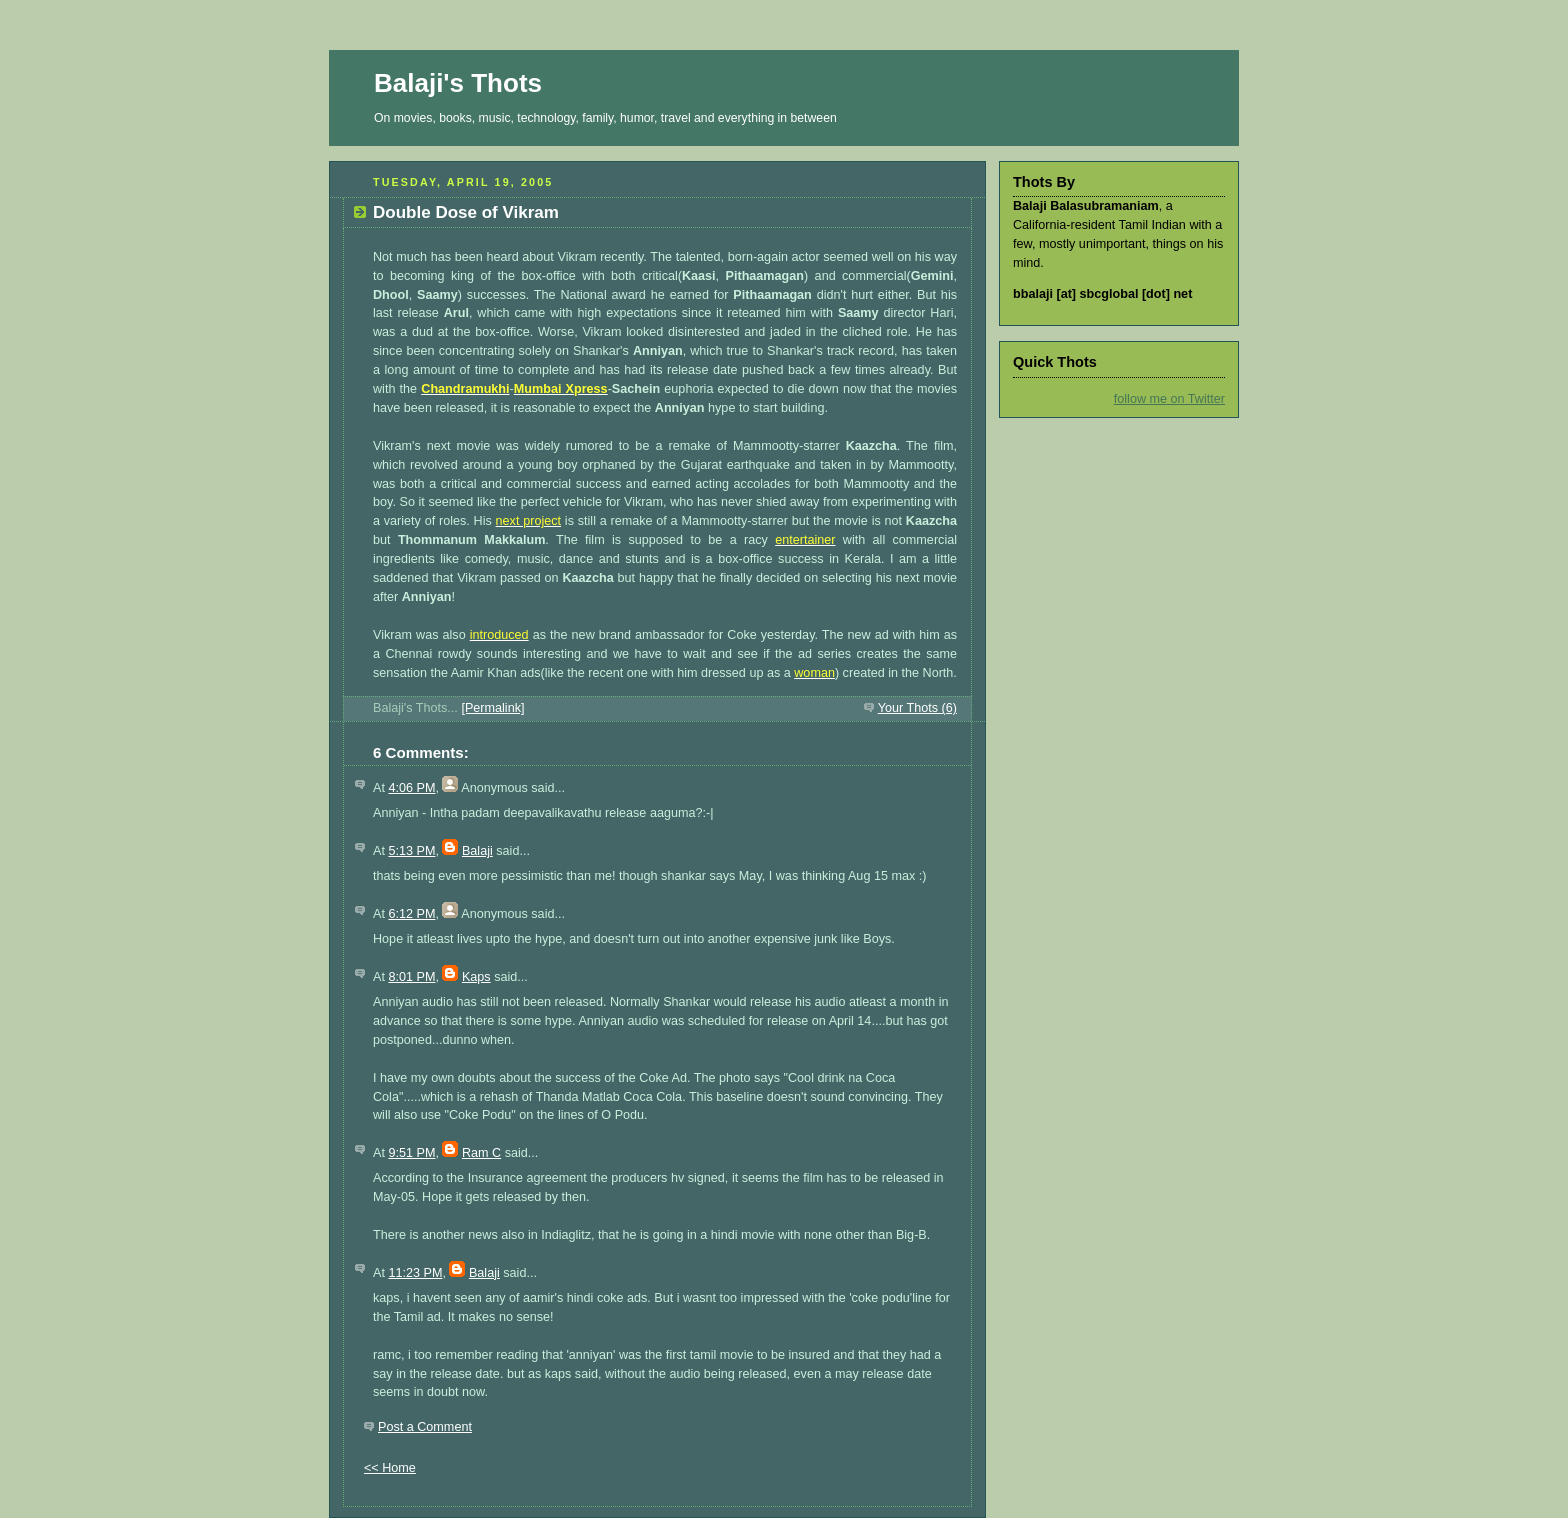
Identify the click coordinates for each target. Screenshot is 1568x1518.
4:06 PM (411, 788)
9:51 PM (411, 1153)
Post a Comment (425, 1427)
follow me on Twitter (1169, 399)
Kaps (476, 977)
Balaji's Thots (458, 83)
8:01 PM (411, 977)
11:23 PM (415, 1273)
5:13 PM (411, 851)
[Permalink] (492, 708)
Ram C (481, 1153)
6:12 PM (411, 914)
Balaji (477, 851)
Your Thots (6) (917, 708)
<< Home (390, 1468)
